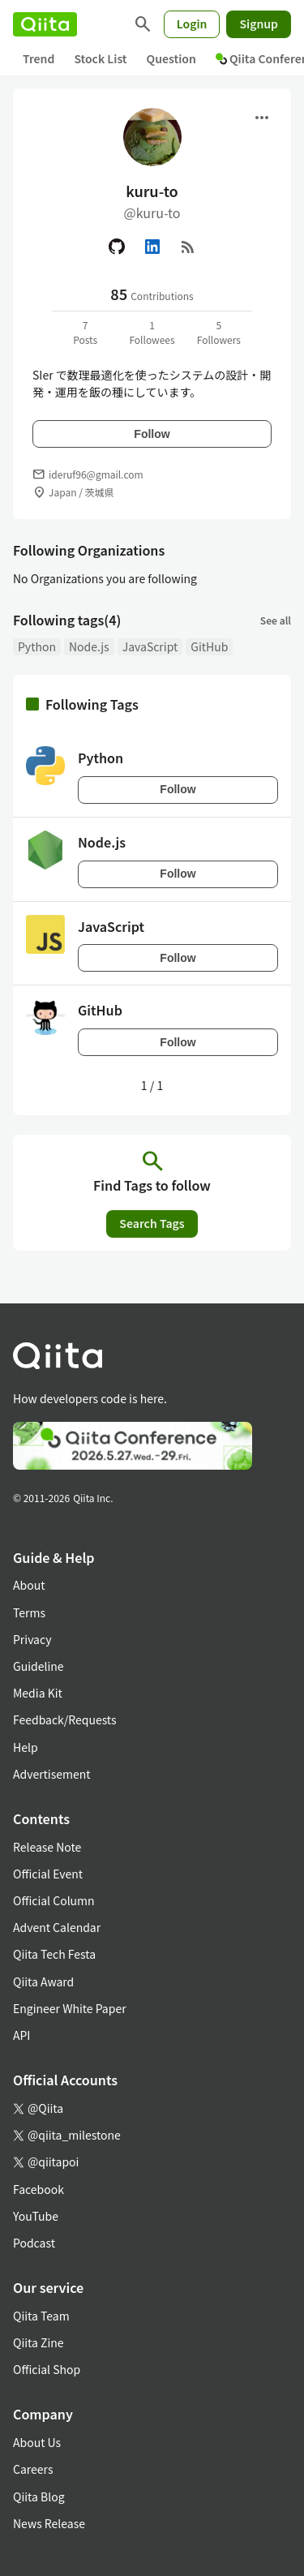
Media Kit (37, 1693)
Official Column (54, 1900)
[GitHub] (117, 246)
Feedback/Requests (65, 1719)
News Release (49, 2523)
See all (275, 620)
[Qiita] (45, 24)
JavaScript (150, 646)
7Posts (85, 332)
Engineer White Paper (69, 2008)
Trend (38, 58)
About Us (37, 2442)
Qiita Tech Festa (54, 1954)
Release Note (47, 1847)
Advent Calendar (57, 1927)
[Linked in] (152, 246)
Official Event (48, 1873)
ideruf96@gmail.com (96, 474)
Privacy (32, 1639)
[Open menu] (262, 117)
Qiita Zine (38, 2342)
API (21, 2035)
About (29, 1585)
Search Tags (151, 1223)
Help (25, 1747)
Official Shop (46, 2369)
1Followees (151, 332)
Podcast (34, 2243)
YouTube (35, 2216)
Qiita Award (43, 1981)
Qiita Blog (39, 2496)
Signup (258, 23)
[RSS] (188, 246)
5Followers (219, 332)
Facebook (38, 2189)
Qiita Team (41, 2316)
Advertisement (52, 1774)
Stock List (100, 58)
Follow (151, 433)
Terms (29, 1612)
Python (37, 646)
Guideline (38, 1666)
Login (192, 23)
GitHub (209, 646)
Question (171, 58)
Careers (33, 2469)
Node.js (89, 646)
